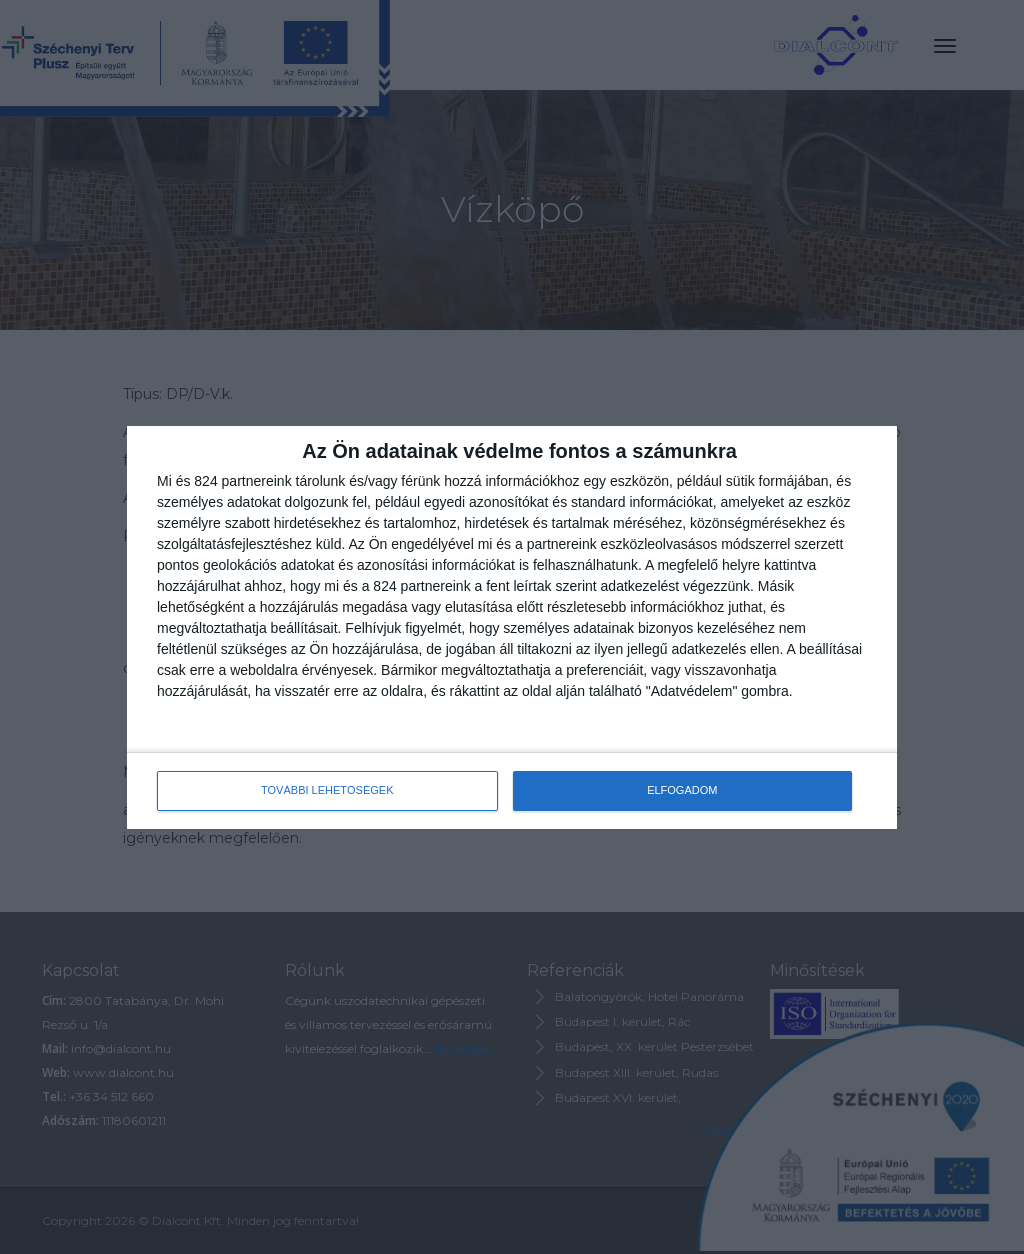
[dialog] (512, 627)
